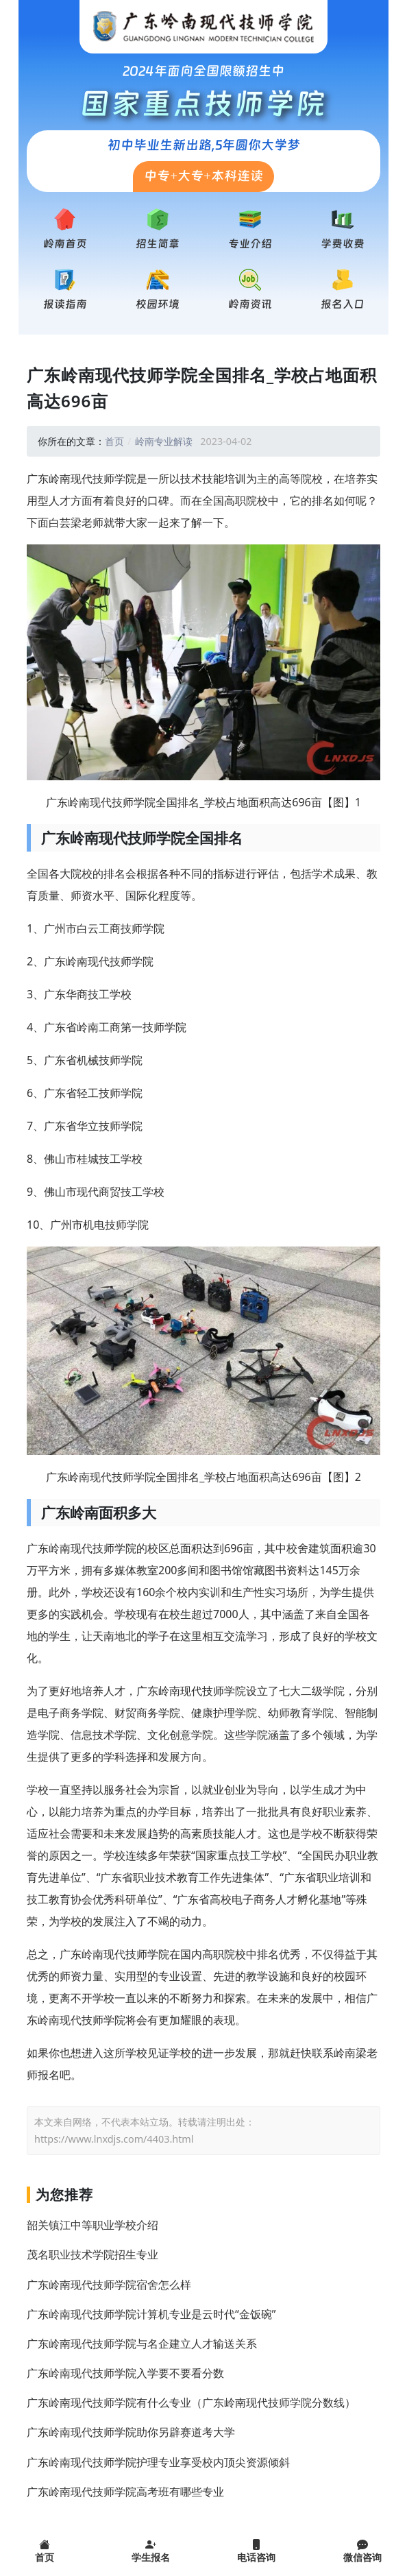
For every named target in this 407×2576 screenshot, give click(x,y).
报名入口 (343, 304)
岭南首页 (65, 243)
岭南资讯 (250, 304)
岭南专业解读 (164, 441)
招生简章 (158, 243)
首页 (114, 441)
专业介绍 (250, 243)
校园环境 (158, 304)
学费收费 (343, 243)
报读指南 (65, 304)
